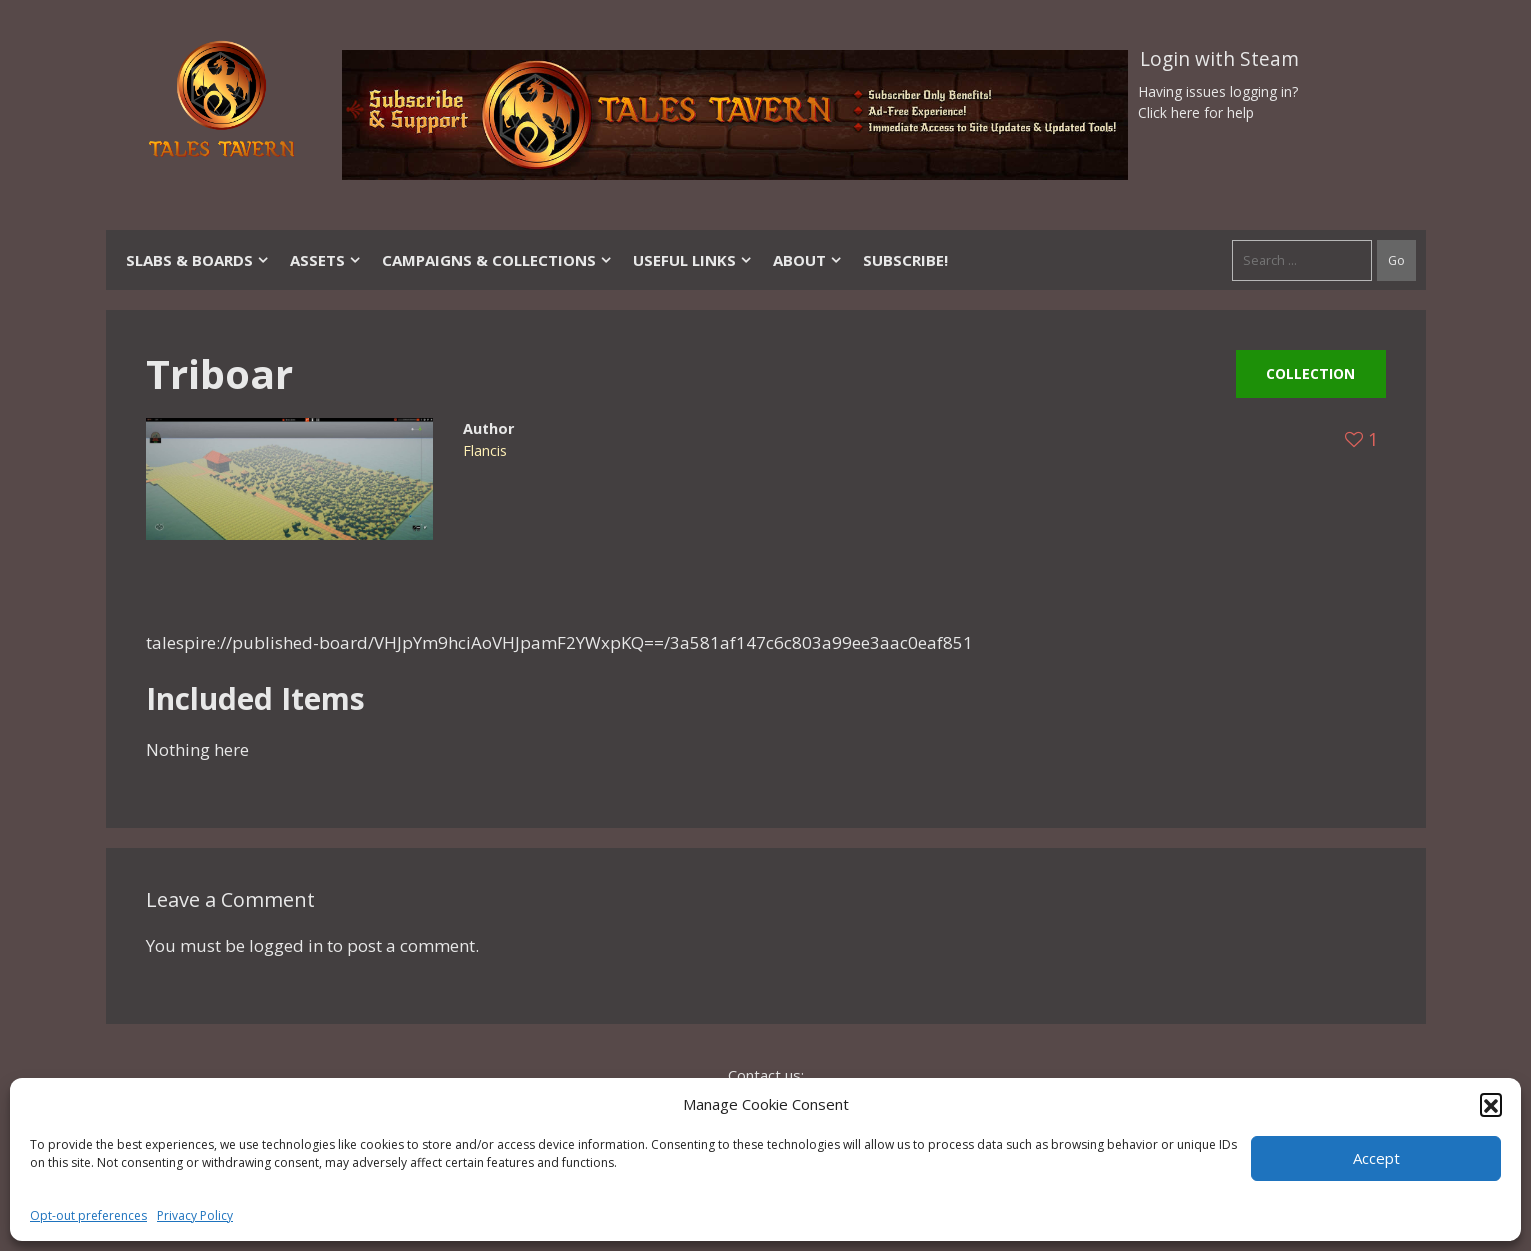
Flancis (485, 450)
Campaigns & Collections (497, 260)
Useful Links (693, 260)
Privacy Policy (195, 1215)
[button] (1491, 1104)
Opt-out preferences (88, 1215)
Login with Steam (1219, 59)
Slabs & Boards (198, 260)
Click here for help (1196, 112)
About (808, 260)
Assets (326, 260)
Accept (1376, 1158)
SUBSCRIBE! (905, 260)
